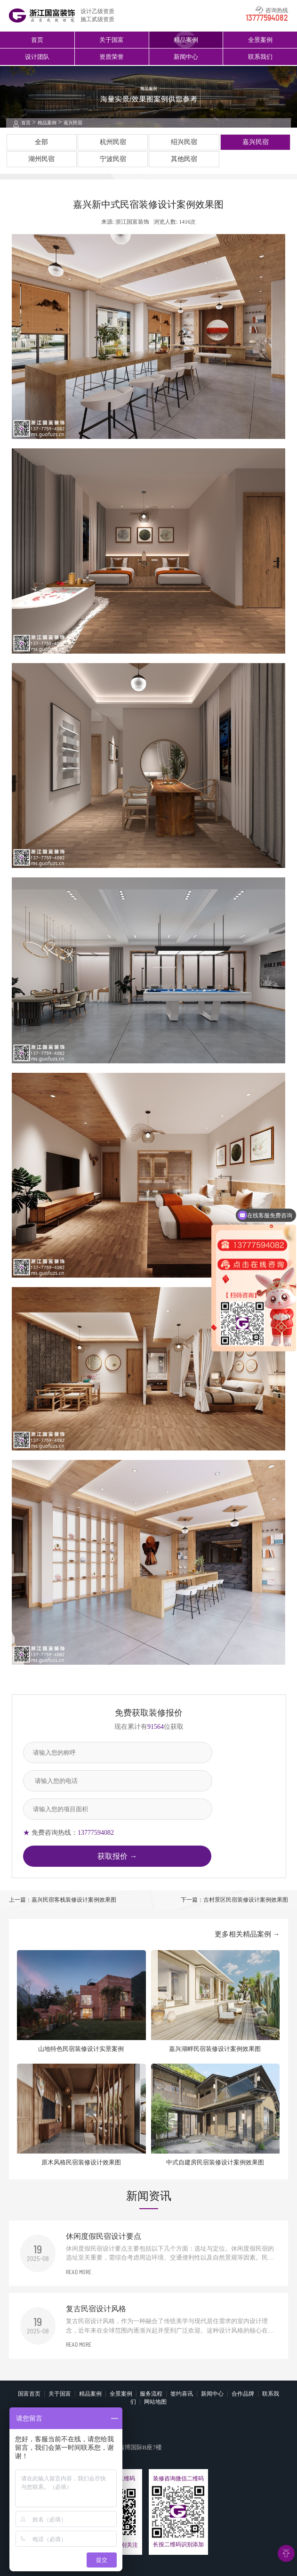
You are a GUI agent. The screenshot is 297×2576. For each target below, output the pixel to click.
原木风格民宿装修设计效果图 (81, 2162)
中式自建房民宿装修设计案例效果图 (215, 2162)
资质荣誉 (111, 56)
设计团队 (37, 56)
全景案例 (260, 39)
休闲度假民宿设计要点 (103, 2236)
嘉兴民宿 (73, 122)
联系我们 (260, 56)
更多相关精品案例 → (247, 1934)
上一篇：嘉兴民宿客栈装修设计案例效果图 (62, 1899)
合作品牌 (243, 2393)
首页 (37, 39)
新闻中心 (186, 56)
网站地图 (155, 2401)
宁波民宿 (113, 158)
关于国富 (111, 39)
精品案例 (186, 39)
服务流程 (151, 2393)
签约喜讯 (181, 2393)
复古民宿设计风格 (96, 2309)
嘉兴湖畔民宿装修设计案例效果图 (215, 2048)
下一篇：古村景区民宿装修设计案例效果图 (234, 1899)
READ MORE (78, 2272)
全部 (41, 142)
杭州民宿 (113, 142)
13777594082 (267, 18)
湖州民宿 (41, 158)
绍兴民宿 (184, 142)
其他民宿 (184, 158)
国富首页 (29, 2393)
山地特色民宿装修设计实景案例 (81, 2048)
